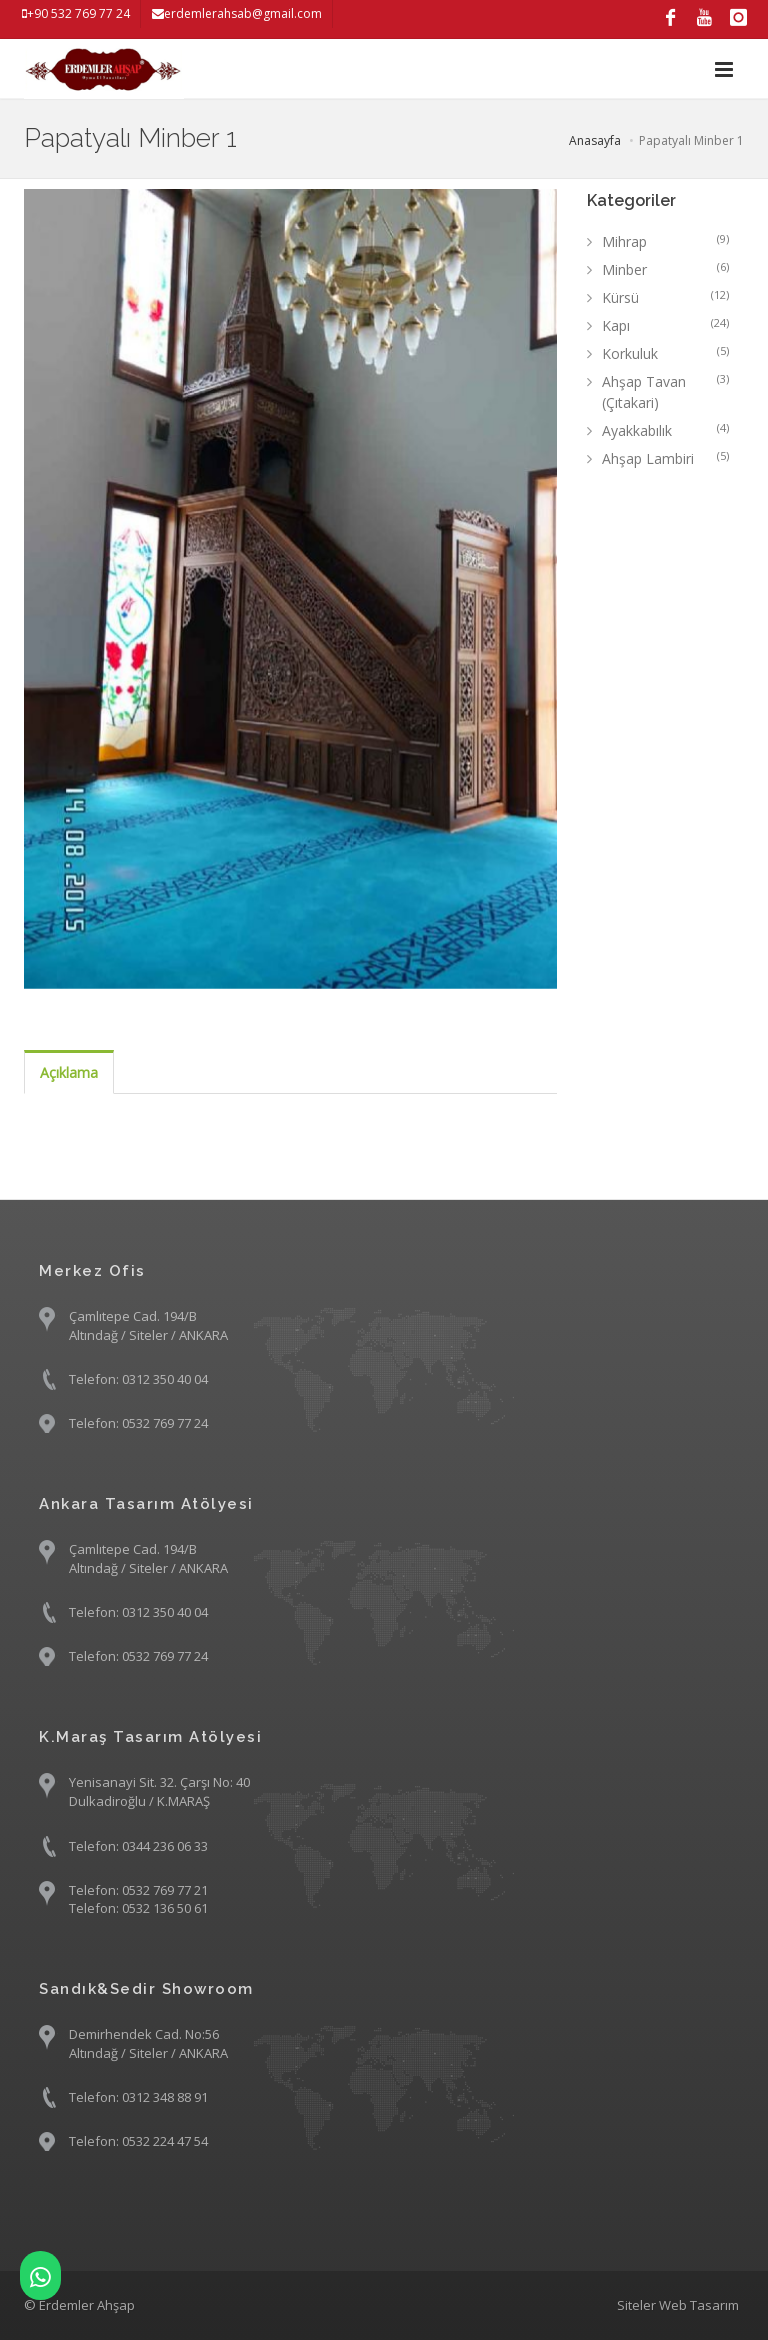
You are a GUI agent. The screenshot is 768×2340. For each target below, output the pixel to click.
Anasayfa (595, 140)
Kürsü (666, 297)
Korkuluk (666, 353)
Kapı (666, 325)
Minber (666, 269)
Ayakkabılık (666, 430)
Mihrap (666, 241)
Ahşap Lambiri (666, 458)
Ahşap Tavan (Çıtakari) (666, 391)
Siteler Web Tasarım (678, 2305)
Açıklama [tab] (69, 1072)
